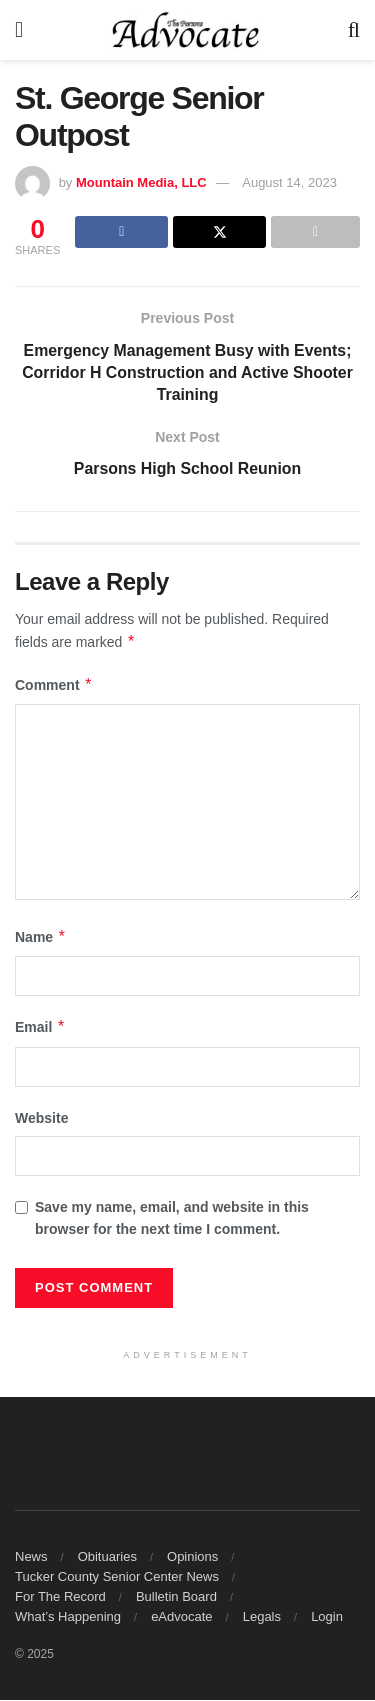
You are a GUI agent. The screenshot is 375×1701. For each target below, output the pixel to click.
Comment (54, 686)
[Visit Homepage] (185, 30)
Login (327, 1617)
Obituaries (107, 1557)
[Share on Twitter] (219, 232)
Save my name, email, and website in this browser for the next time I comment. (172, 1219)
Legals (262, 1617)
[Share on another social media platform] (315, 232)
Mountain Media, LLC (141, 182)
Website (41, 1119)
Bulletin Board (176, 1597)
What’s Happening (68, 1617)
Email (40, 1028)
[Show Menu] (19, 30)
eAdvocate (181, 1617)
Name (41, 938)
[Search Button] (354, 30)
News (31, 1557)
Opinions (192, 1557)
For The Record (60, 1597)
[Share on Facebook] (121, 232)
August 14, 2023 (289, 182)
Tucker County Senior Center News (117, 1577)
